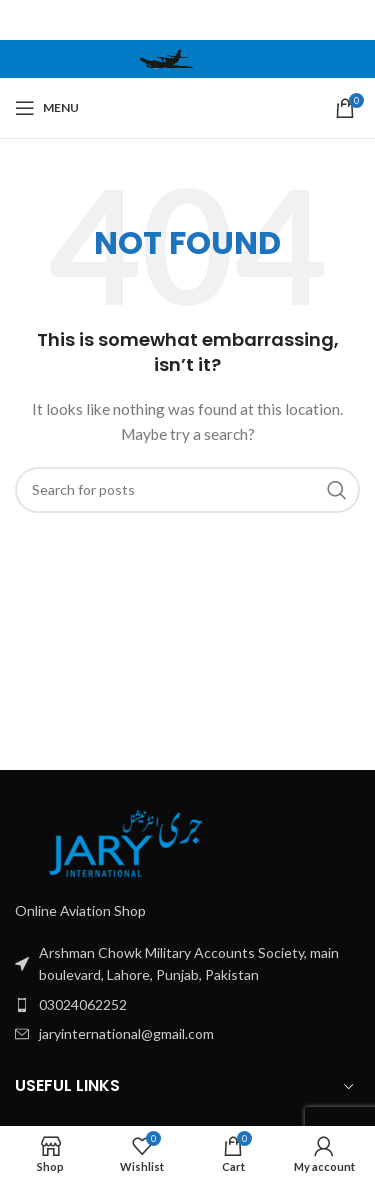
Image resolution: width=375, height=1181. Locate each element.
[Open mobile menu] (47, 108)
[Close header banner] (350, 20)
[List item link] (187, 964)
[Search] (187, 490)
